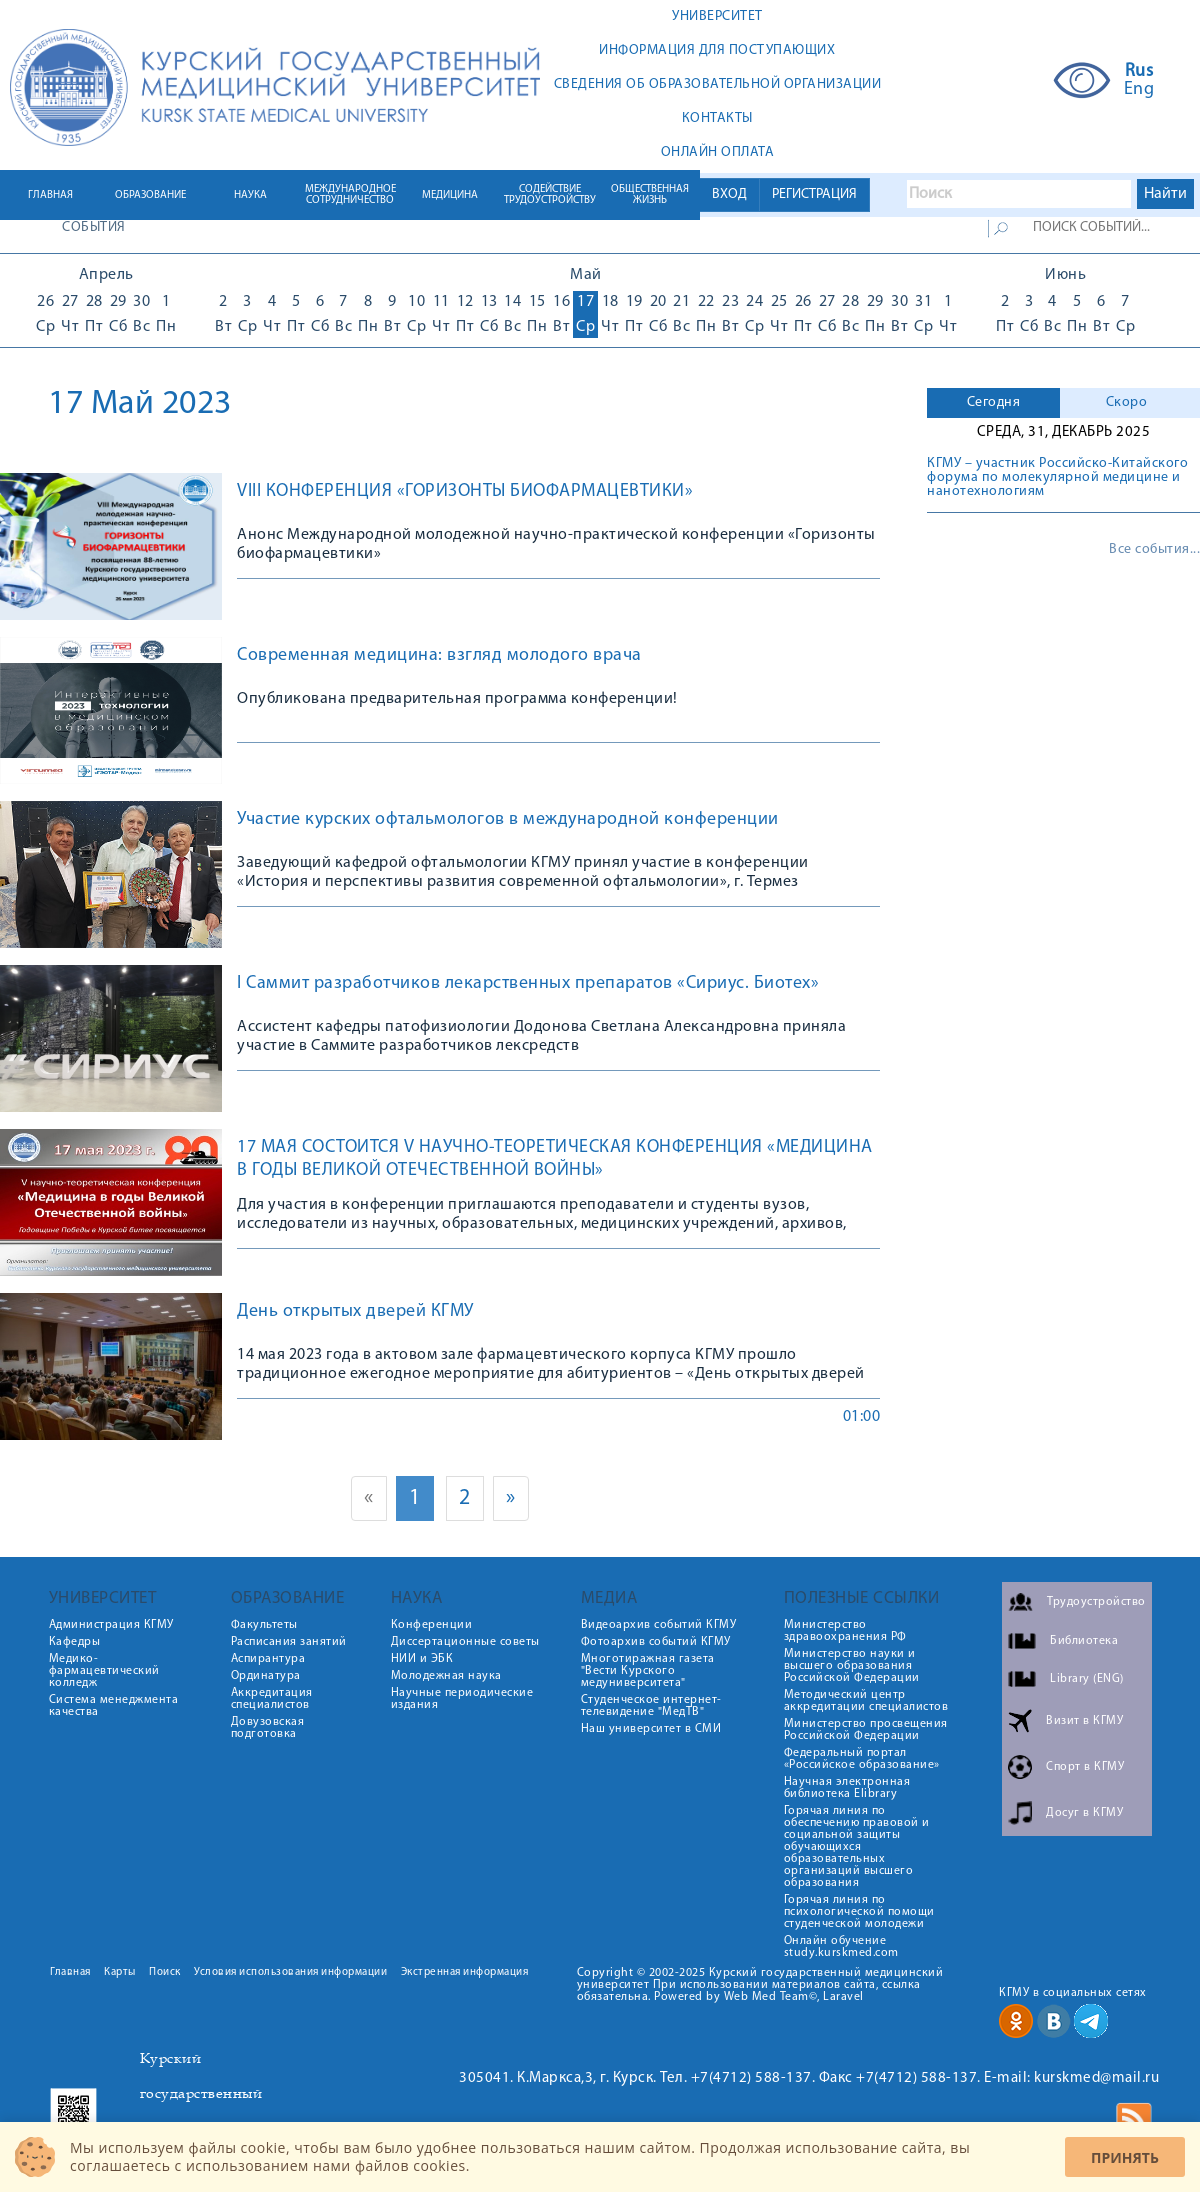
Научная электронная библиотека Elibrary (847, 1788)
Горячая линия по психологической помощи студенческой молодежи (859, 1912)
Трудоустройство (1096, 1602)
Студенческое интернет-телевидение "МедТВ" (651, 1706)
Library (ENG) (1087, 1679)
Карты (120, 1972)
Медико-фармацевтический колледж (104, 1671)
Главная (70, 1972)
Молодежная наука (446, 1676)
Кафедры (75, 1642)
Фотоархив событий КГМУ (656, 1642)
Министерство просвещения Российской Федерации (866, 1730)
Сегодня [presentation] (994, 402)
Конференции (432, 1625)
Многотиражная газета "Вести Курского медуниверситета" (648, 1671)
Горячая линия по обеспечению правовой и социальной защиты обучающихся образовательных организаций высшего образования (857, 1847)
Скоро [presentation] (1127, 402)
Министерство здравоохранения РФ (845, 1631)
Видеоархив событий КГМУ (659, 1625)
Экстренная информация (465, 1972)
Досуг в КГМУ (1084, 1813)
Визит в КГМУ (1084, 1721)
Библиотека (1084, 1641)
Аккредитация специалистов (272, 1699)
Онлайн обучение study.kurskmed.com (841, 1947)
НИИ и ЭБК (422, 1659)
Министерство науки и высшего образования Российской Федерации (852, 1666)
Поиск (165, 1972)
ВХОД (729, 194)
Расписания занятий (289, 1642)
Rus (1139, 72)
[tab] (993, 403)
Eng (1139, 90)
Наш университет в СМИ (651, 1729)
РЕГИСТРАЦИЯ (814, 194)
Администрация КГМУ (111, 1625)
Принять (1125, 2157)
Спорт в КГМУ (1085, 1767)
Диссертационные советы (465, 1642)
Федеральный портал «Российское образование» (862, 1759)
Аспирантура (268, 1659)
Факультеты (264, 1625)
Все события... (1154, 550)
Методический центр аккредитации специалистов (866, 1701)
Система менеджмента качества (114, 1706)
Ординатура (266, 1676)
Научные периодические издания (462, 1699)
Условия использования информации (290, 1972)
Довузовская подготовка (268, 1728)
